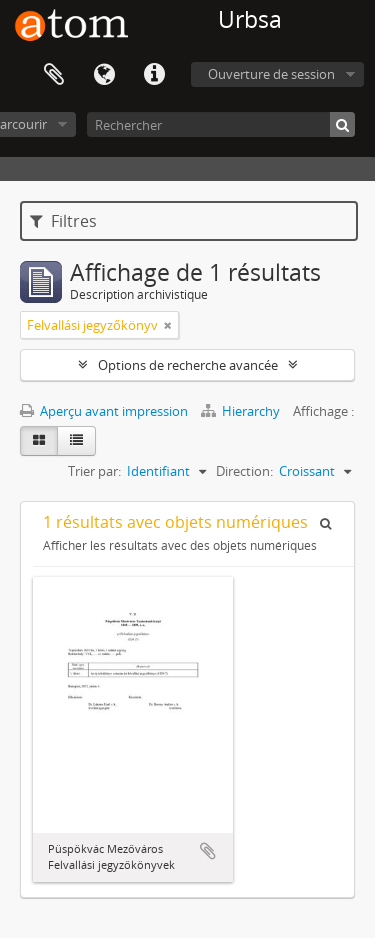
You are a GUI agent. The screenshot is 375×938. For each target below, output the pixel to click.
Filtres (63, 221)
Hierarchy (242, 411)
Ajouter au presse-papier (208, 851)
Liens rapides (154, 75)
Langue (104, 75)
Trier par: (94, 471)
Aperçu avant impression (104, 411)
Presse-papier (54, 75)
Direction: (244, 471)
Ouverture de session (271, 74)
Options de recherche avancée (188, 365)
